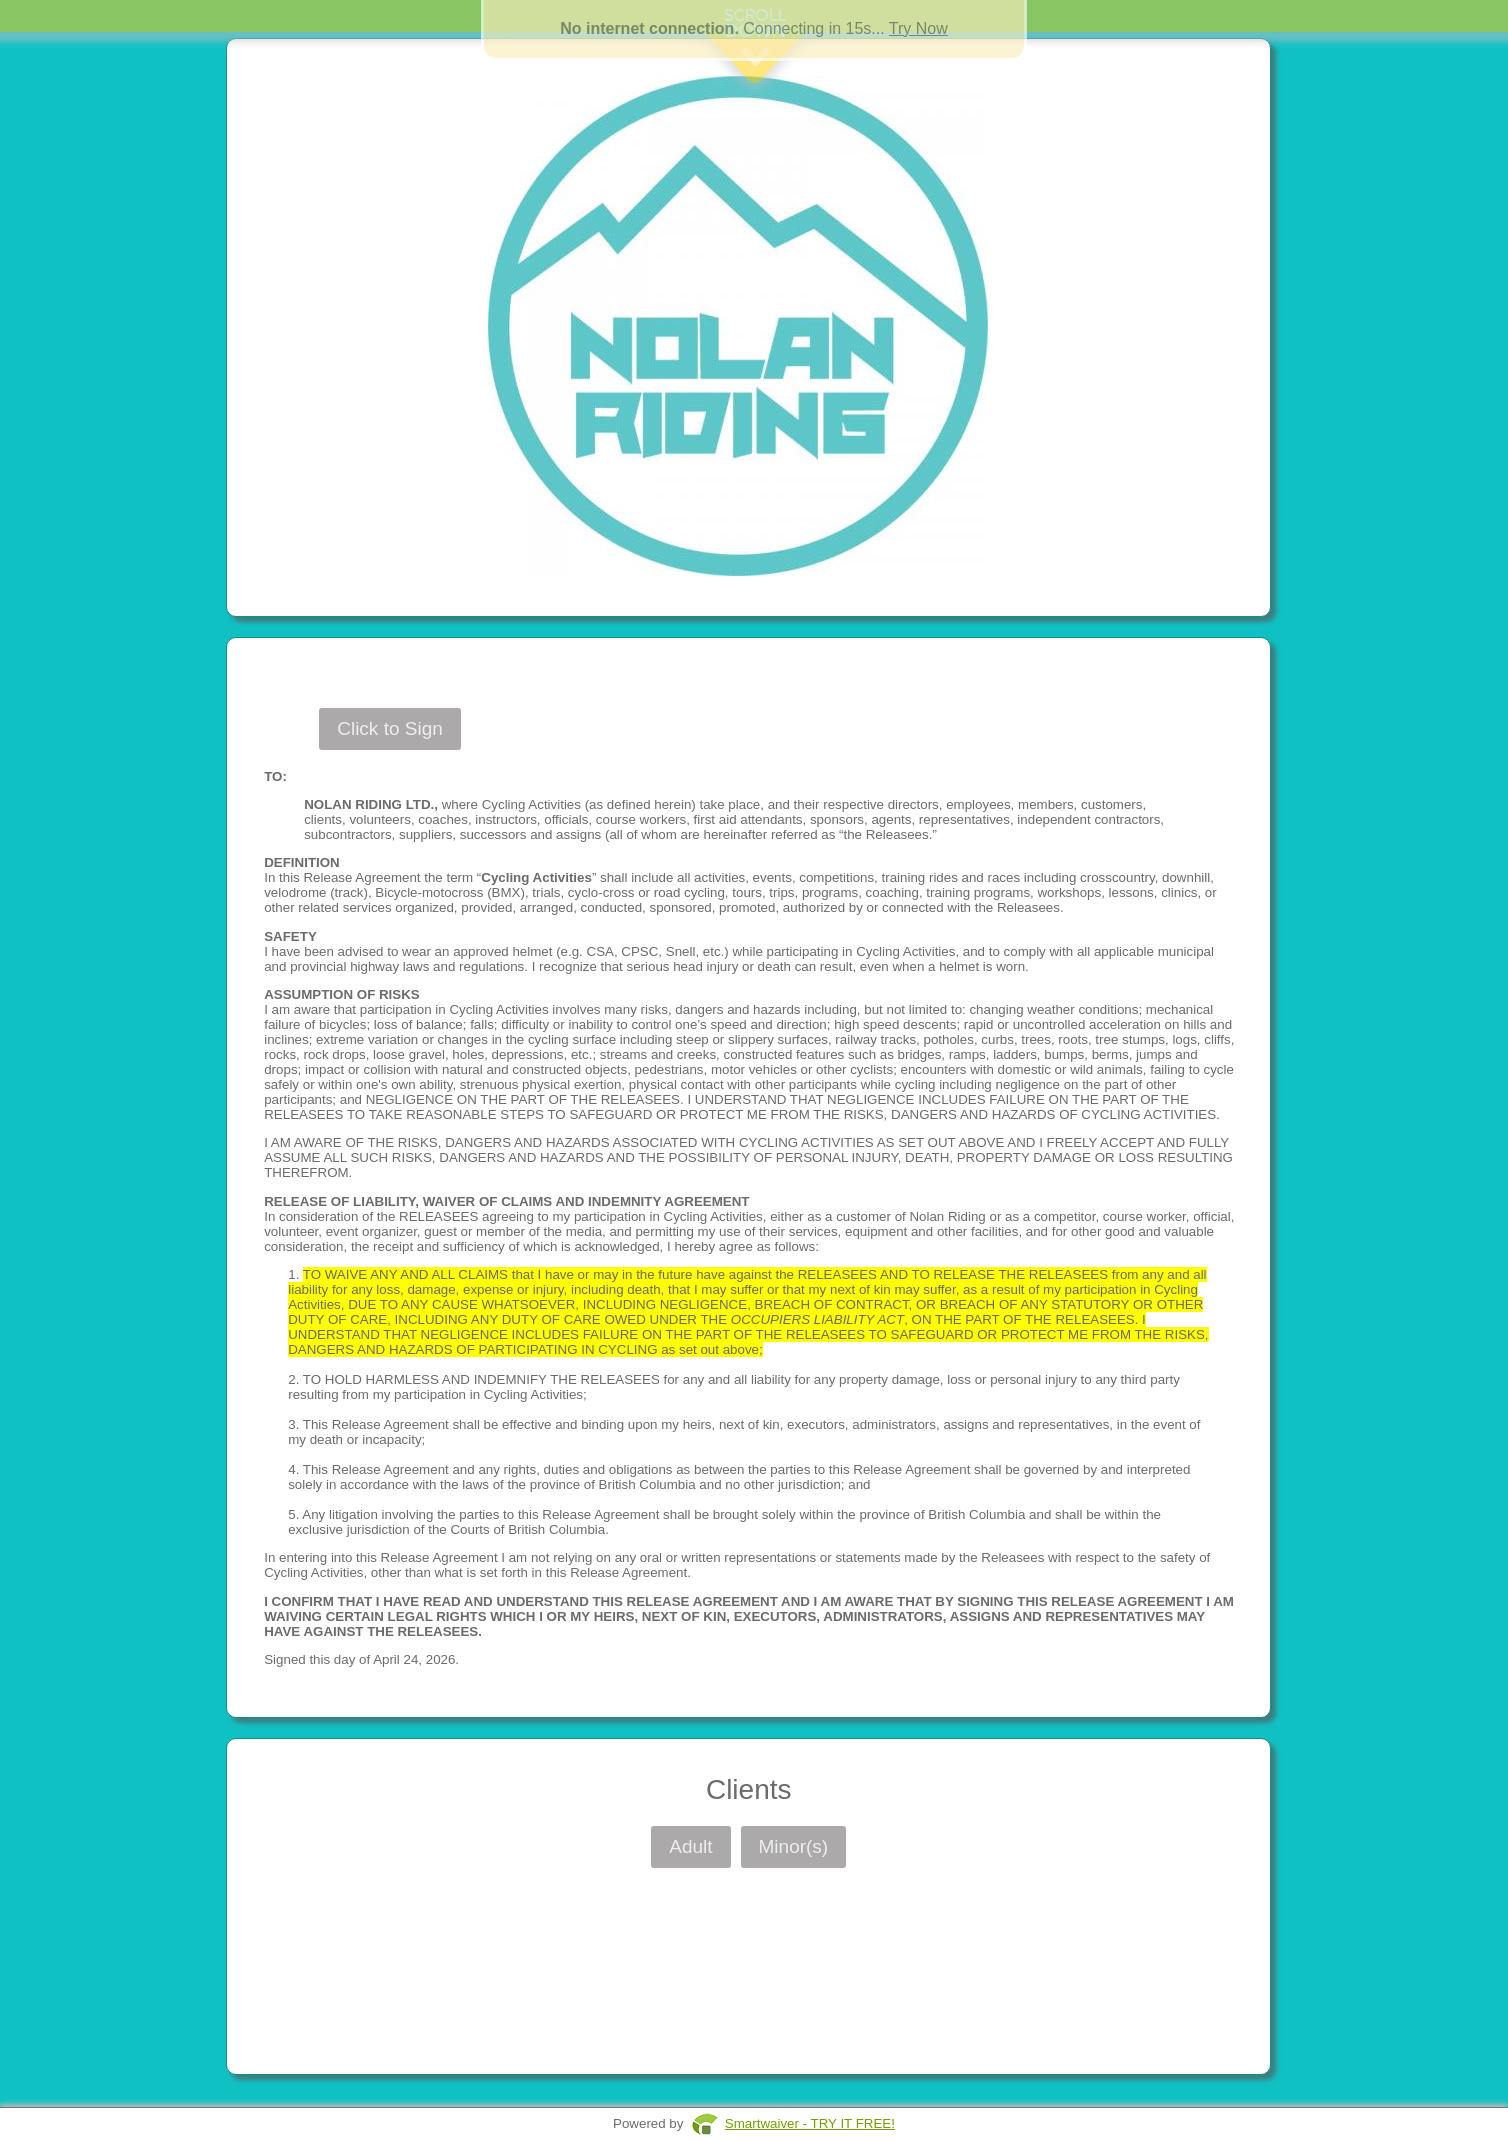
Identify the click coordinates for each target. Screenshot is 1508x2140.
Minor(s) (794, 1846)
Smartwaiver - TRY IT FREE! (810, 2123)
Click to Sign (390, 728)
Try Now (918, 28)
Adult (690, 1846)
